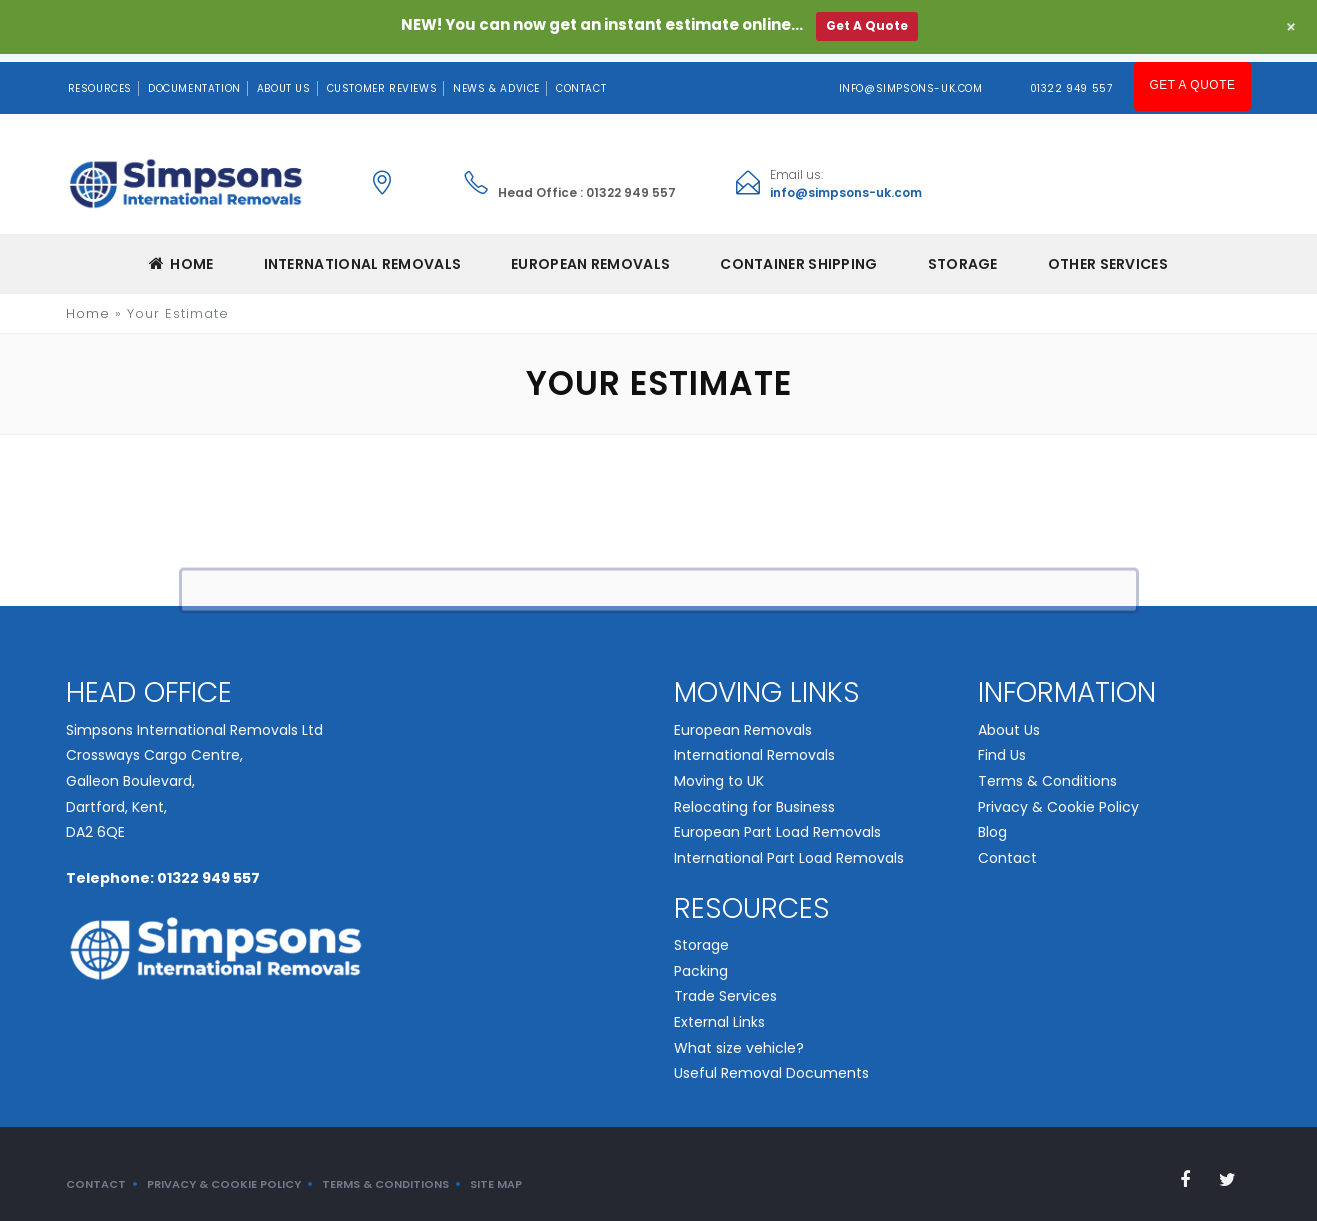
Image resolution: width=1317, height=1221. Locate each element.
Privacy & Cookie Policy (1058, 798)
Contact (581, 80)
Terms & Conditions (1047, 773)
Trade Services (725, 988)
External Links (719, 1014)
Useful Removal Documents (771, 1065)
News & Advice (496, 80)
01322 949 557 (1074, 80)
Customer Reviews (382, 80)
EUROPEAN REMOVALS (590, 256)
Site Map (496, 1175)
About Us (284, 80)
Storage (963, 256)
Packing (701, 962)
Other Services (1108, 256)
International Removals (754, 747)
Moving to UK (719, 773)
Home (181, 256)
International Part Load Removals (789, 850)
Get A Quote (1194, 79)
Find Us (1002, 747)
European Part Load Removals (777, 824)
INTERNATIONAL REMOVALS (363, 256)
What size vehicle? (739, 1039)
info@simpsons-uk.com (914, 80)
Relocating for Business (754, 798)
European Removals (743, 721)
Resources (100, 80)
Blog (992, 824)
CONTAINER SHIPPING (798, 256)
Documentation (194, 80)
